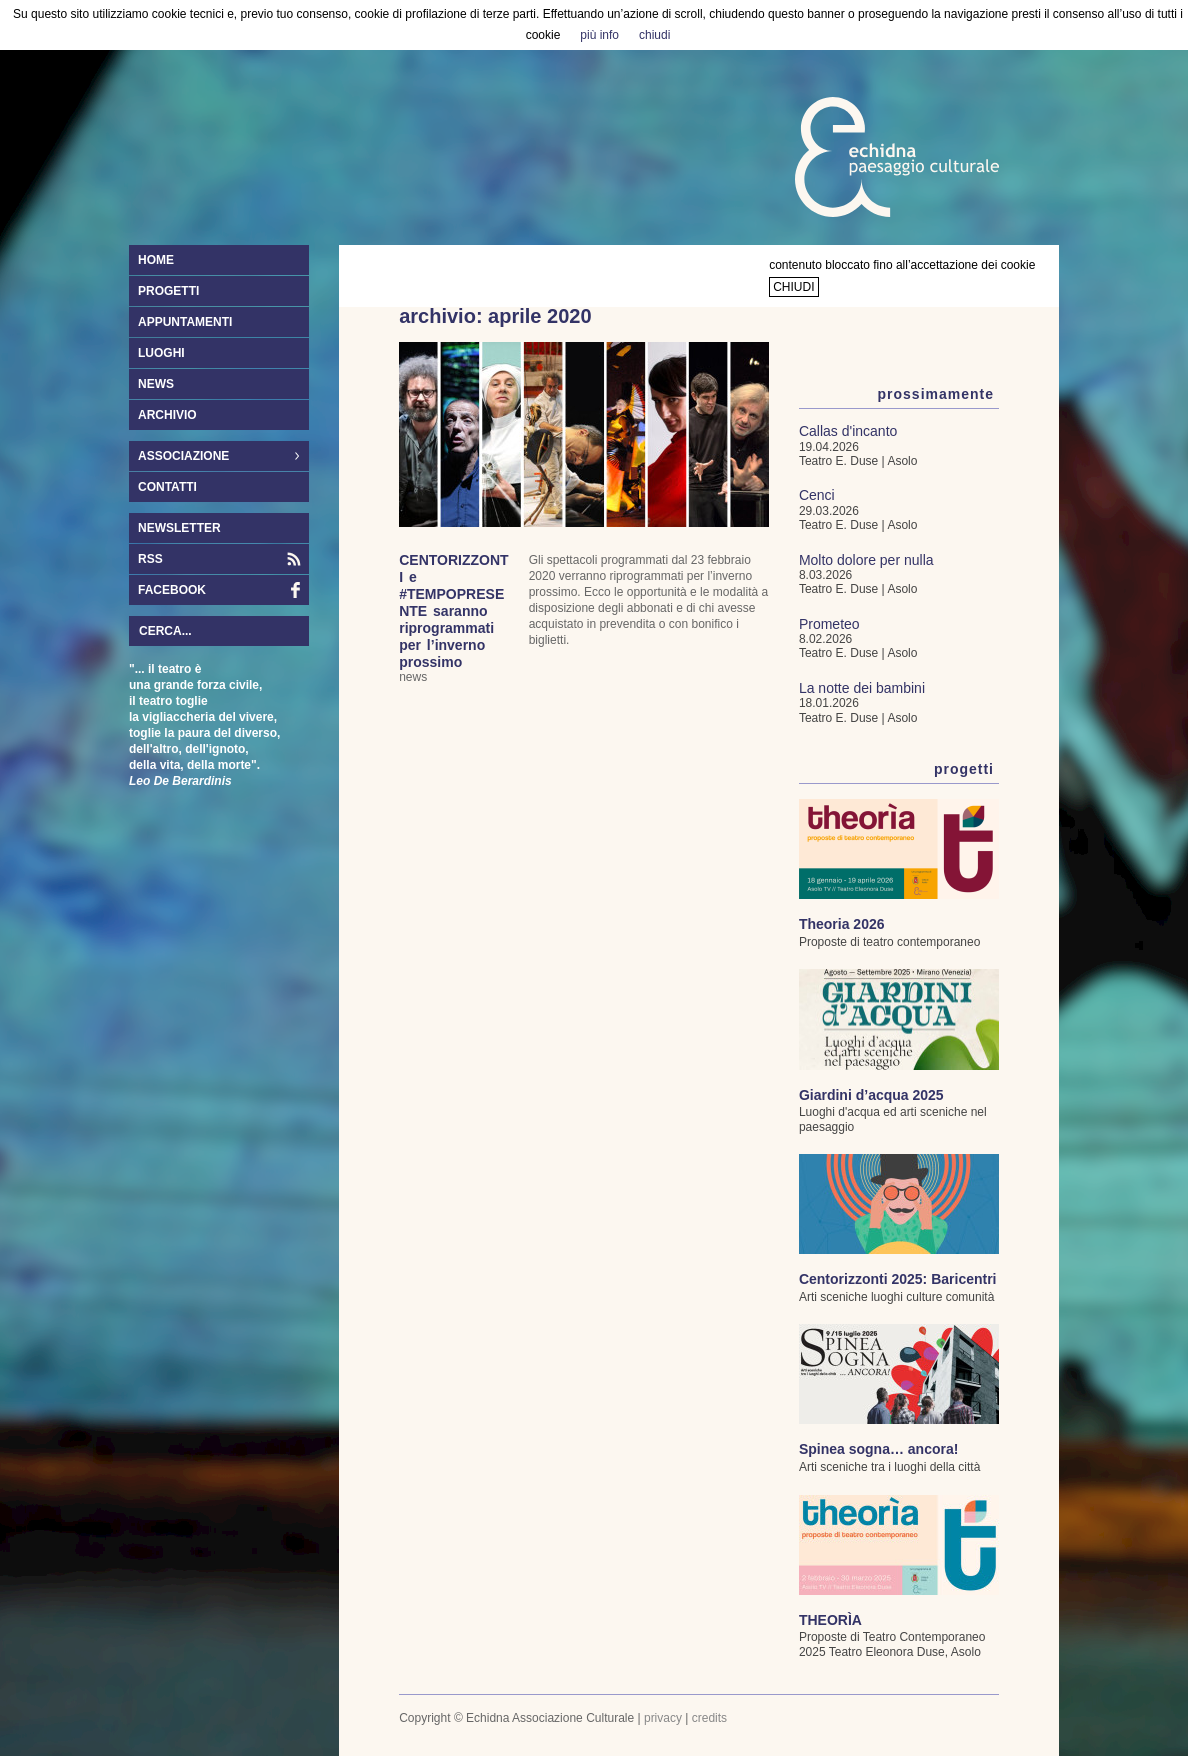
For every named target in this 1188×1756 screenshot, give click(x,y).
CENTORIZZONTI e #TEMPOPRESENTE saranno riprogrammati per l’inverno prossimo (453, 611)
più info (599, 35)
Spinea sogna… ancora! (878, 1449)
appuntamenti (185, 322)
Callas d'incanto (848, 431)
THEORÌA (830, 1620)
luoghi (161, 353)
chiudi (793, 287)
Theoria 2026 (842, 924)
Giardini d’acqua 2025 (871, 1095)
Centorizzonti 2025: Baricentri (898, 1279)
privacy (663, 1718)
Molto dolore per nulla (866, 560)
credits (709, 1718)
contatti (167, 487)
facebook (172, 590)
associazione (214, 457)
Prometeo (829, 624)
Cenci (817, 495)
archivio (167, 415)
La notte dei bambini (862, 688)
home (156, 260)
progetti (168, 291)
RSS (150, 559)
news (156, 384)
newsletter (179, 528)
